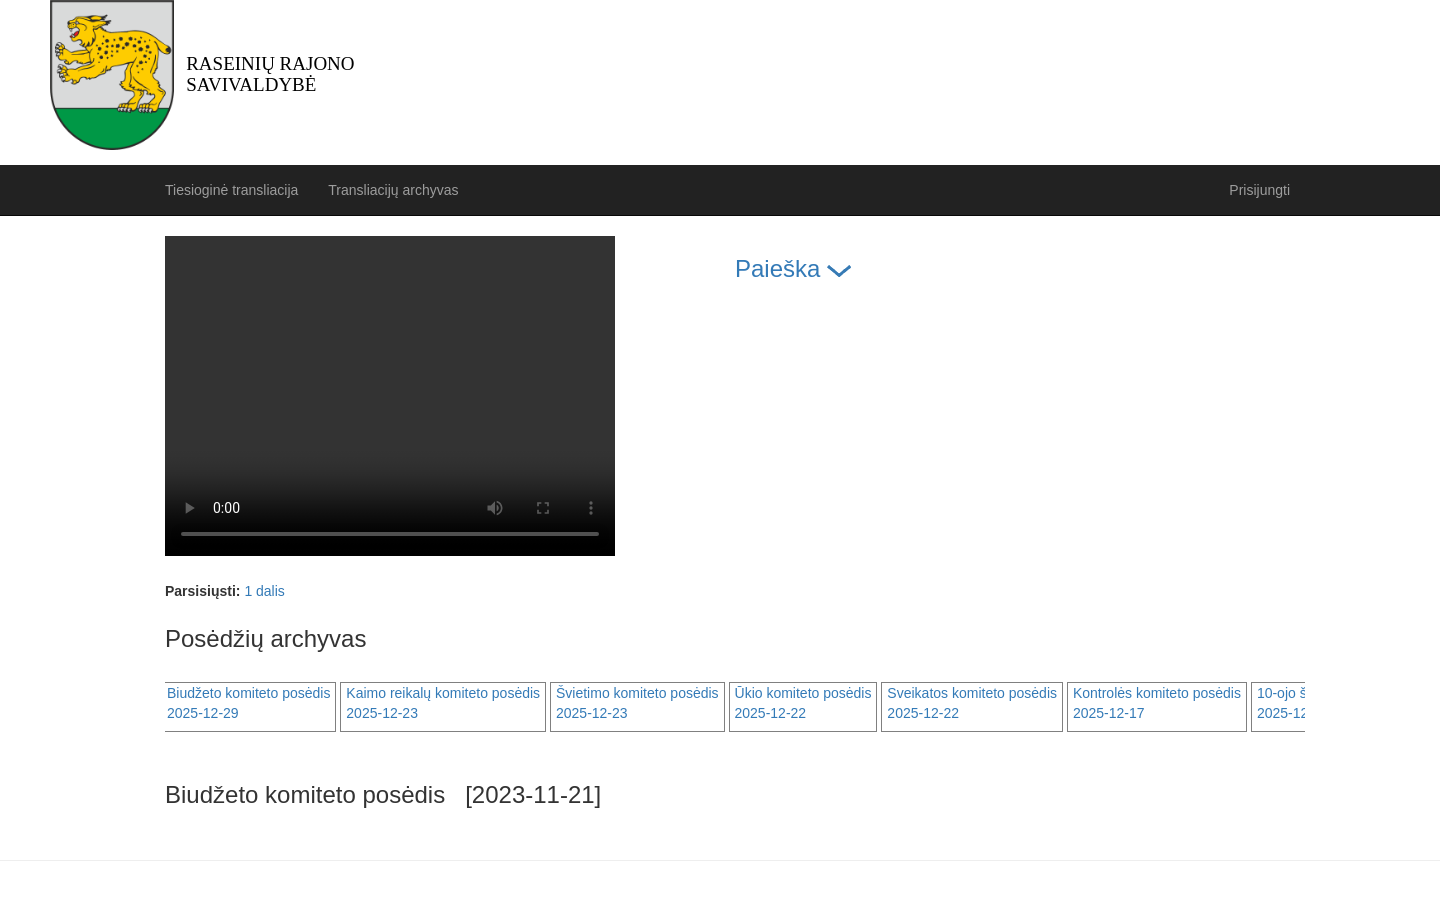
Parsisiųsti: (202, 591)
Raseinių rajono (270, 74)
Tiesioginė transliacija (231, 190)
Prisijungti (1259, 190)
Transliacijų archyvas (393, 190)
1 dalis (264, 591)
